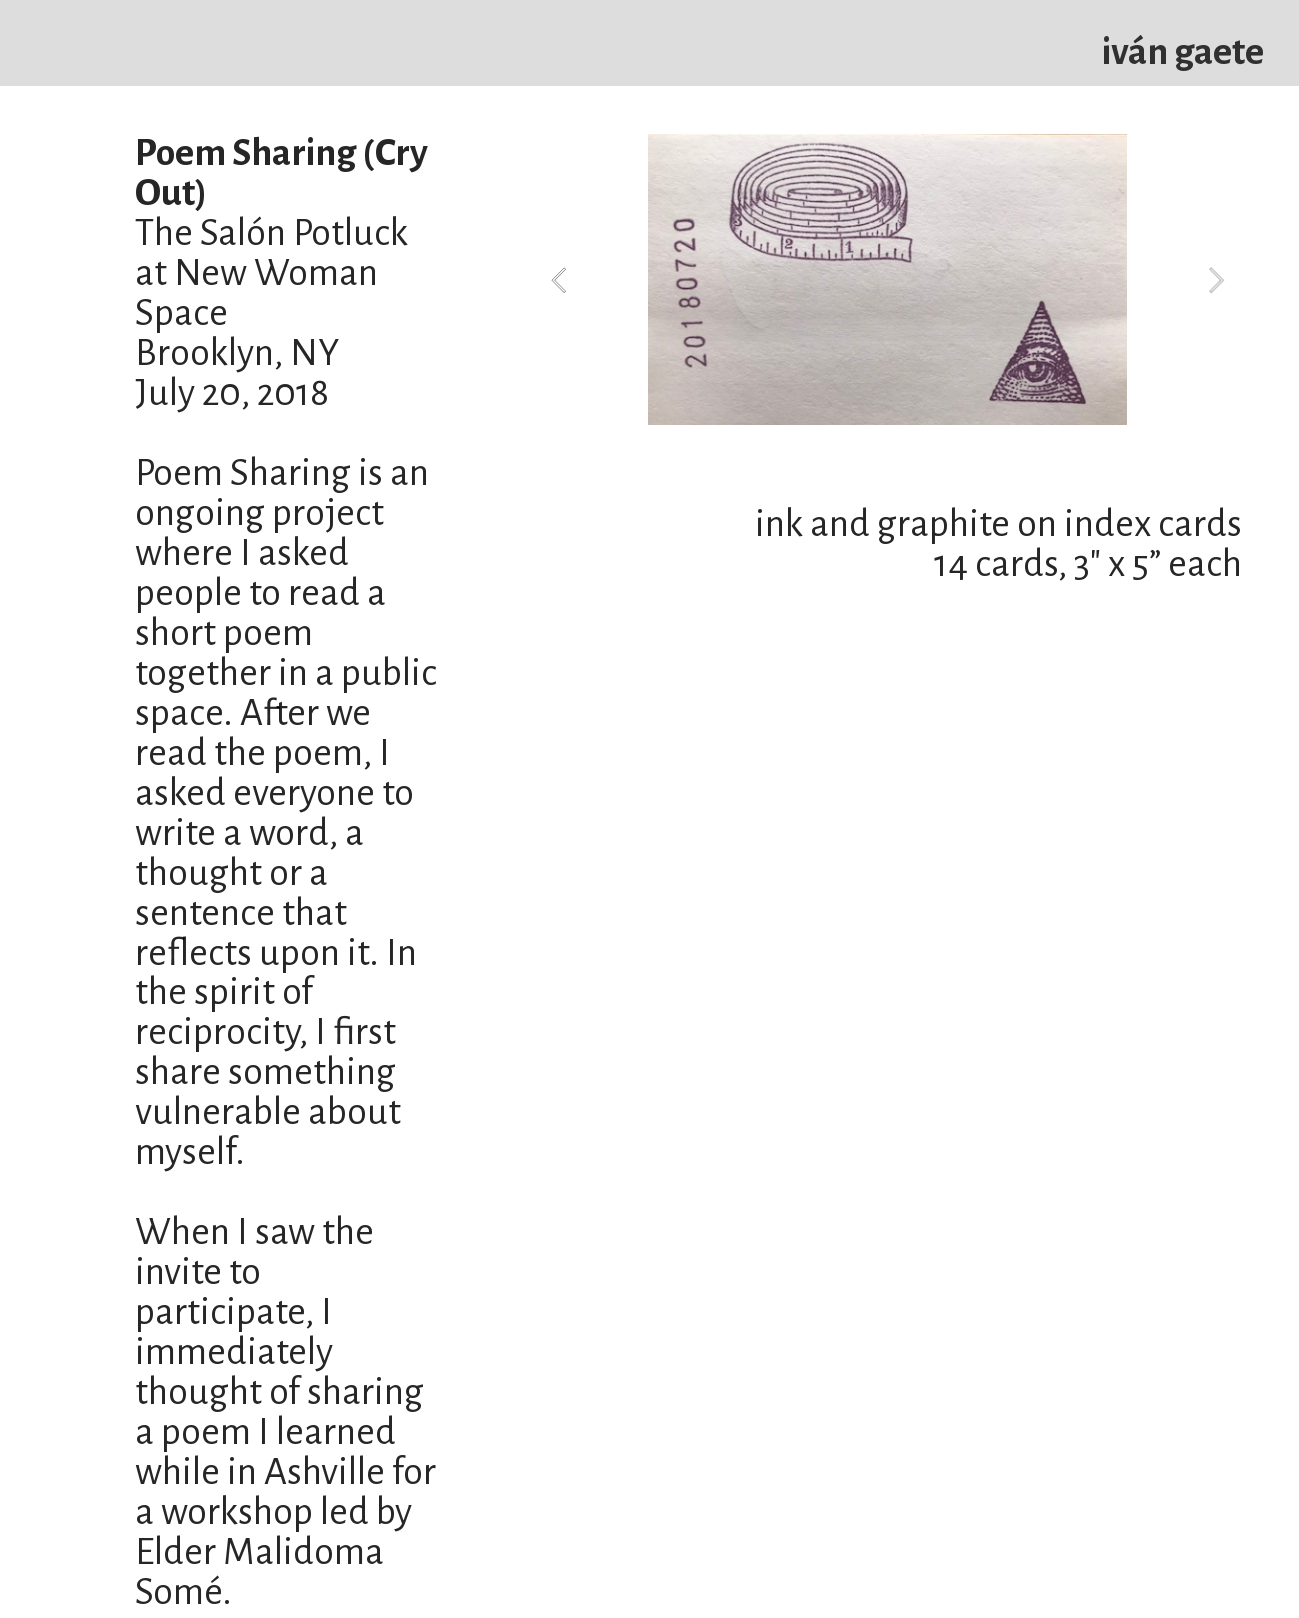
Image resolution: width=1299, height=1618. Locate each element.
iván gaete (1183, 52)
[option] (887, 279)
